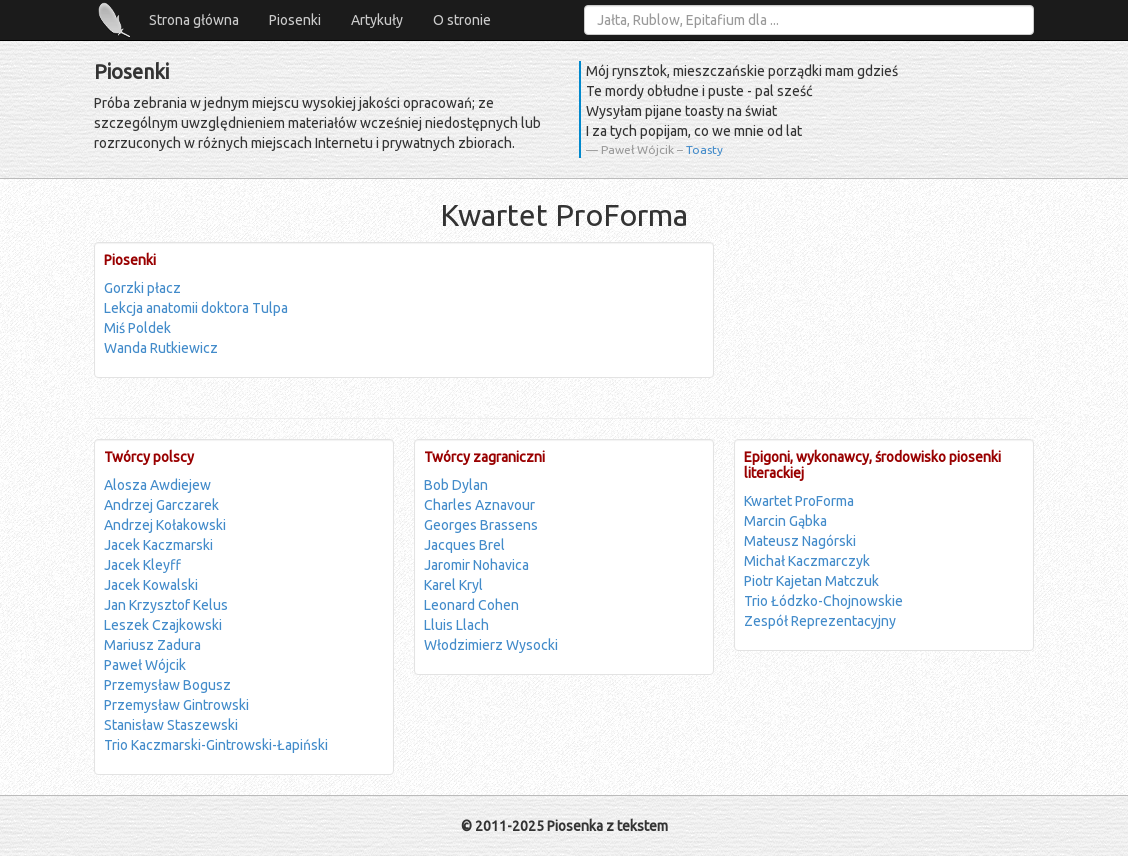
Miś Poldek (137, 328)
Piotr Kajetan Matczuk (811, 581)
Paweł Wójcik (145, 665)
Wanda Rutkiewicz (161, 348)
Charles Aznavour (479, 505)
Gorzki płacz (142, 288)
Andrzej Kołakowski (165, 525)
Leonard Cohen (471, 605)
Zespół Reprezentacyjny (820, 621)
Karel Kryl (453, 585)
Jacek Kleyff (142, 565)
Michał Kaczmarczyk (807, 561)
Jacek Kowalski (151, 585)
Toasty (704, 149)
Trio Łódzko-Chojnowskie (823, 601)
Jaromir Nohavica (476, 565)
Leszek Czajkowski (163, 625)
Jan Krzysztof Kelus (166, 605)
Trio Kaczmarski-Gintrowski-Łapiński (216, 745)
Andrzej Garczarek (161, 505)
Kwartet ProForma (799, 501)
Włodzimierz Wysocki (491, 645)
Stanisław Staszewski (171, 725)
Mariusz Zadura (152, 645)
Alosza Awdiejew (157, 485)
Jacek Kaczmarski (158, 545)
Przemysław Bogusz (167, 685)
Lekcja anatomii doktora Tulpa (196, 308)
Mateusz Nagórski (800, 541)
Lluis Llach (456, 625)
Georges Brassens (481, 525)
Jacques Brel (464, 545)
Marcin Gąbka (785, 521)
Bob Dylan (456, 485)
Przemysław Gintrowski (176, 705)
